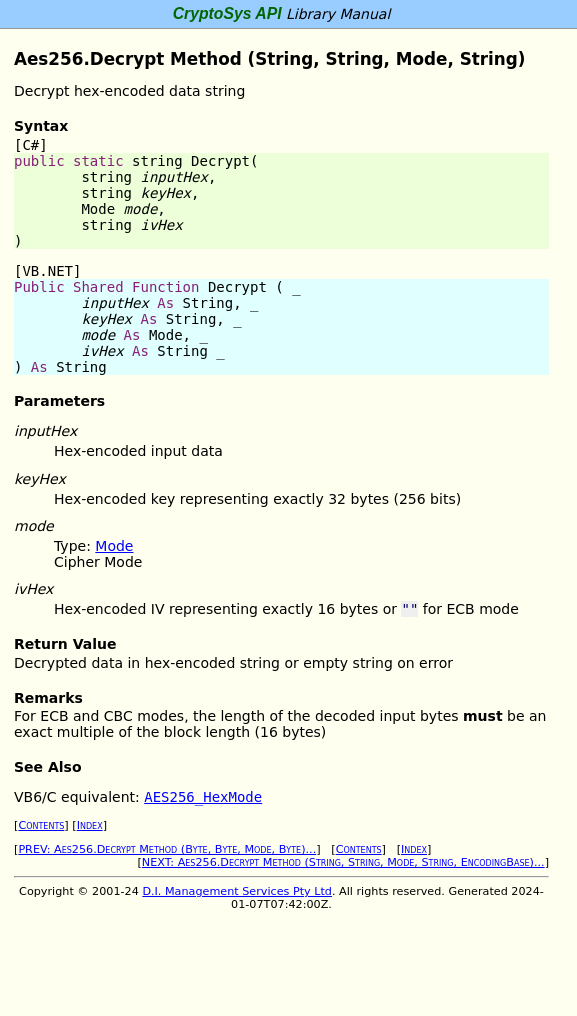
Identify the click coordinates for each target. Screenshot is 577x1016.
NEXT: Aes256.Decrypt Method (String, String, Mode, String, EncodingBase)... (343, 862)
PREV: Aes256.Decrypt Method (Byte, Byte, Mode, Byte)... (167, 849)
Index (90, 825)
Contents (41, 825)
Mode (114, 546)
